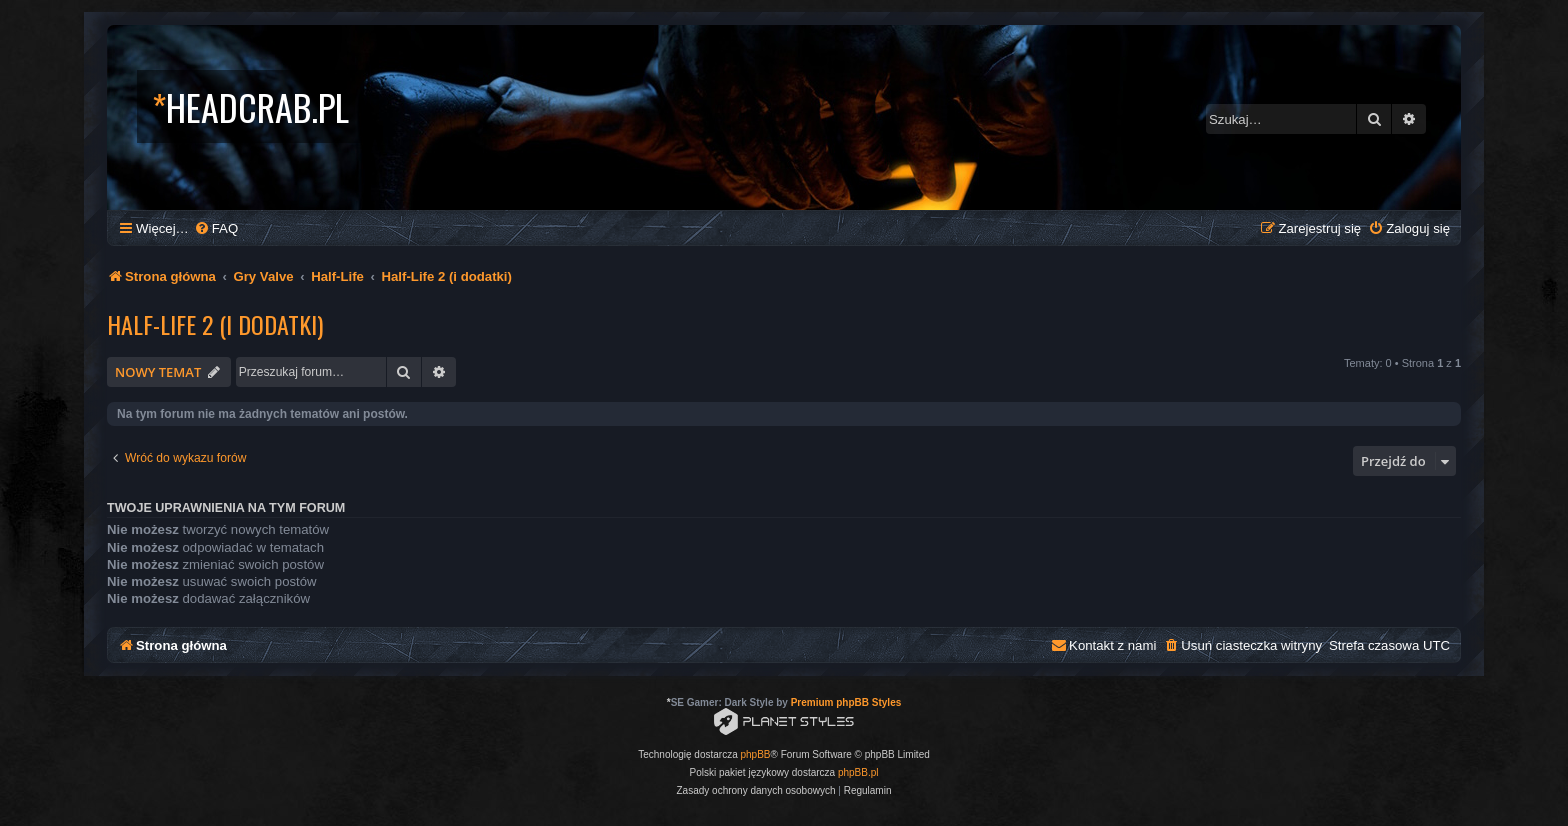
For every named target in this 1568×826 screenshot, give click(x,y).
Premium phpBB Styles (846, 702)
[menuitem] (216, 228)
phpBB (756, 754)
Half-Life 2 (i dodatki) (215, 324)
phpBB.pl (858, 772)
